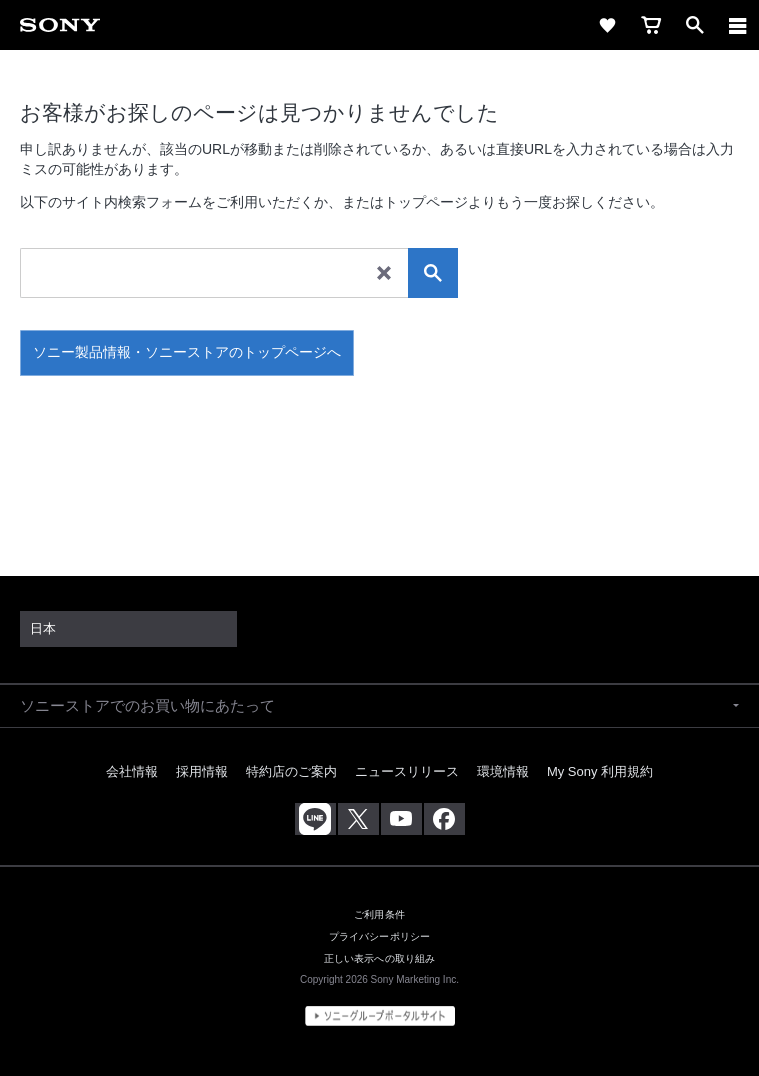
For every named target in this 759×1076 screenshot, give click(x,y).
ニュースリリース (407, 771)
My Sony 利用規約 (600, 771)
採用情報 (202, 771)
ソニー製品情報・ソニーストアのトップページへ (187, 352)
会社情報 (132, 771)
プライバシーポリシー (379, 936)
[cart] (651, 25)
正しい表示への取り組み (380, 958)
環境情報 (503, 771)
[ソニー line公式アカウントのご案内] (315, 819)
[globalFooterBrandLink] (380, 1016)
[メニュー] (738, 25)
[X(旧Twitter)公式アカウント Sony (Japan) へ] (358, 819)
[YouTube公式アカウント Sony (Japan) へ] (401, 819)
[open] (695, 25)
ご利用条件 (379, 914)
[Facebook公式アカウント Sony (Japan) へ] (444, 819)
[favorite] (607, 25)
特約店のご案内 (291, 771)
